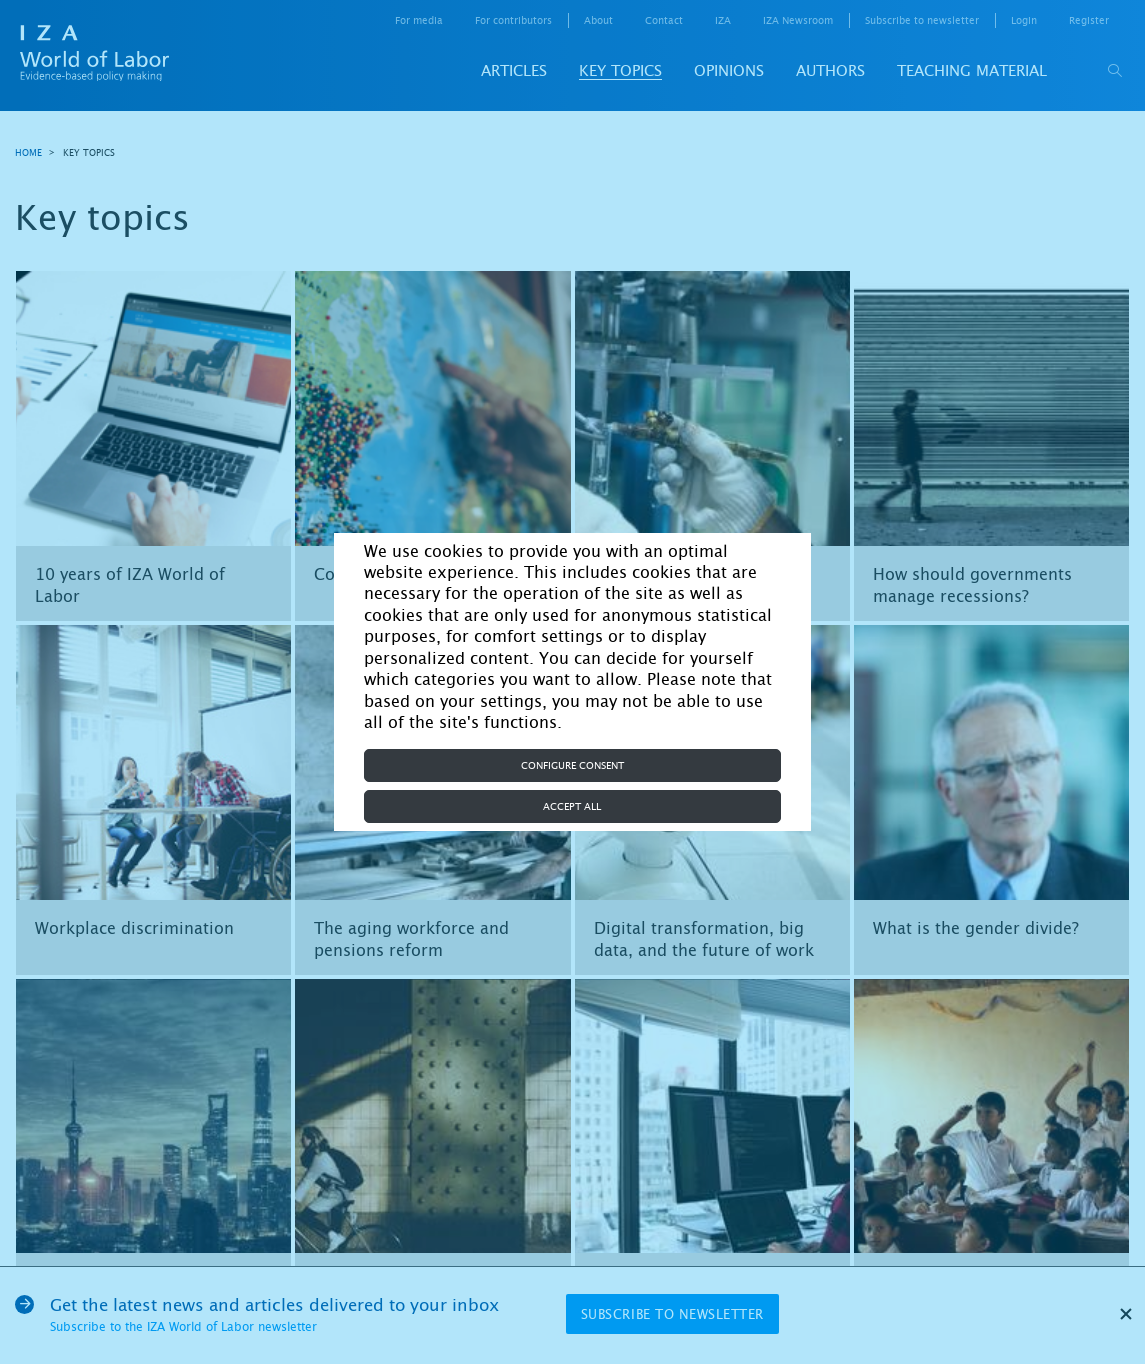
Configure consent (572, 765)
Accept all (572, 806)
